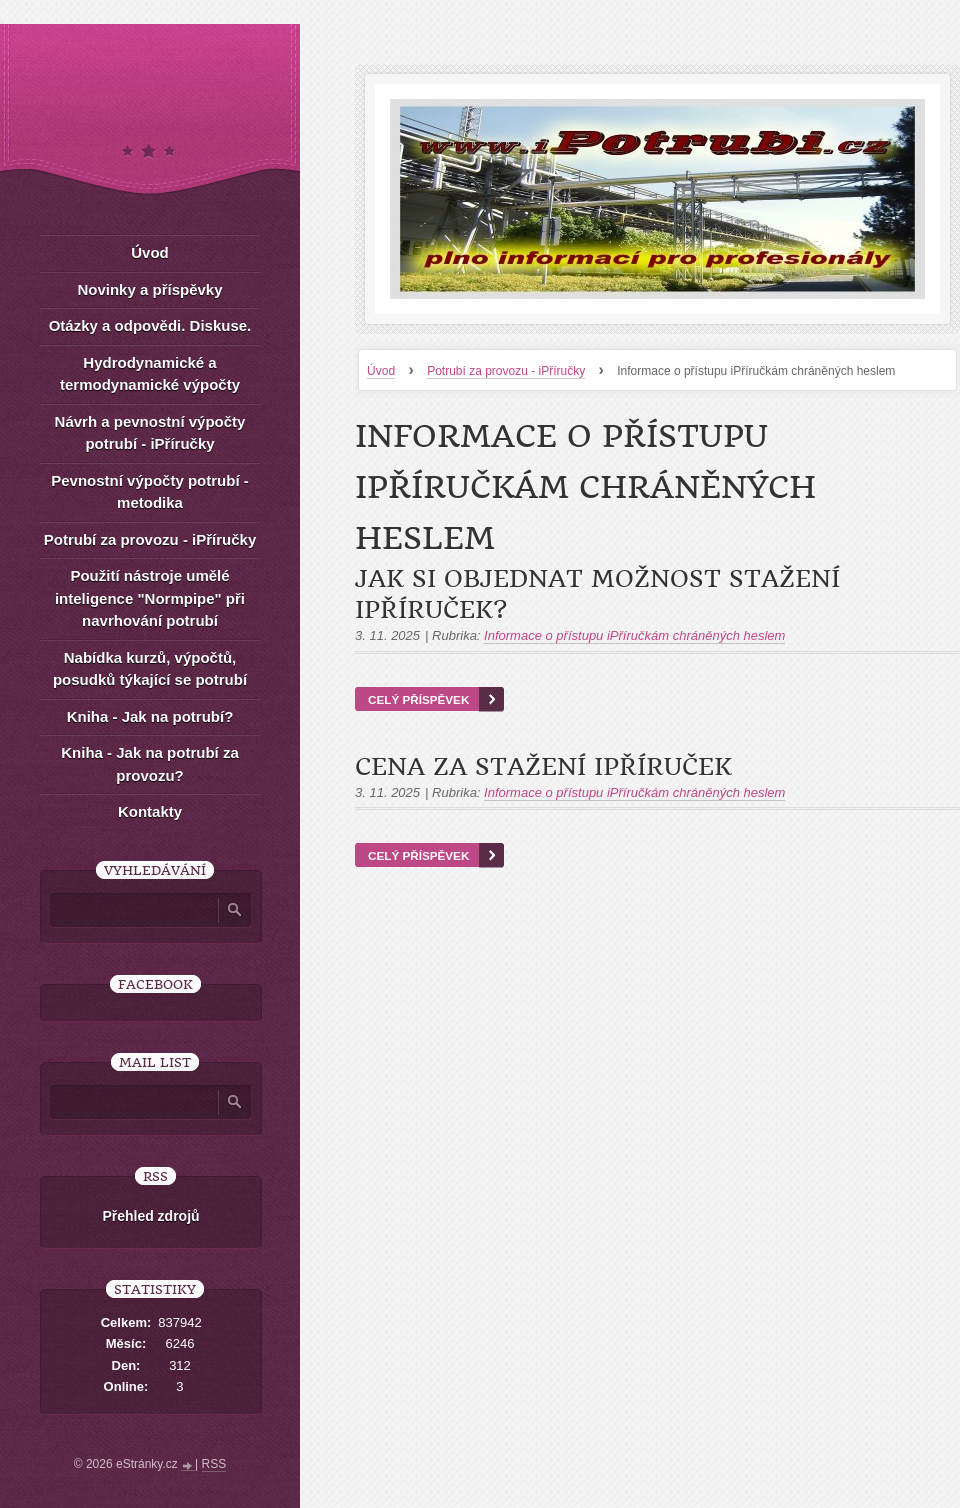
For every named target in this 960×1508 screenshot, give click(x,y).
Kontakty (150, 811)
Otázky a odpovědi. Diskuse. (150, 325)
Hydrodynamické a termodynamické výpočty (150, 374)
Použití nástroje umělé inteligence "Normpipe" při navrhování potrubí (150, 598)
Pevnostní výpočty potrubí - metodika (150, 492)
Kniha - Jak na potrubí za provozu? (150, 764)
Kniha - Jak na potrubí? (150, 716)
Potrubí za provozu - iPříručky (506, 371)
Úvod (381, 371)
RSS (214, 1464)
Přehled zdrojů (150, 1216)
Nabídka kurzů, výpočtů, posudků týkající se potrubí (150, 669)
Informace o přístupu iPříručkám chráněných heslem (634, 635)
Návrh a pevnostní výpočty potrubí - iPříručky (150, 433)
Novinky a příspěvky (149, 289)
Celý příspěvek (418, 699)
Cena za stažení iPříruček (543, 767)
